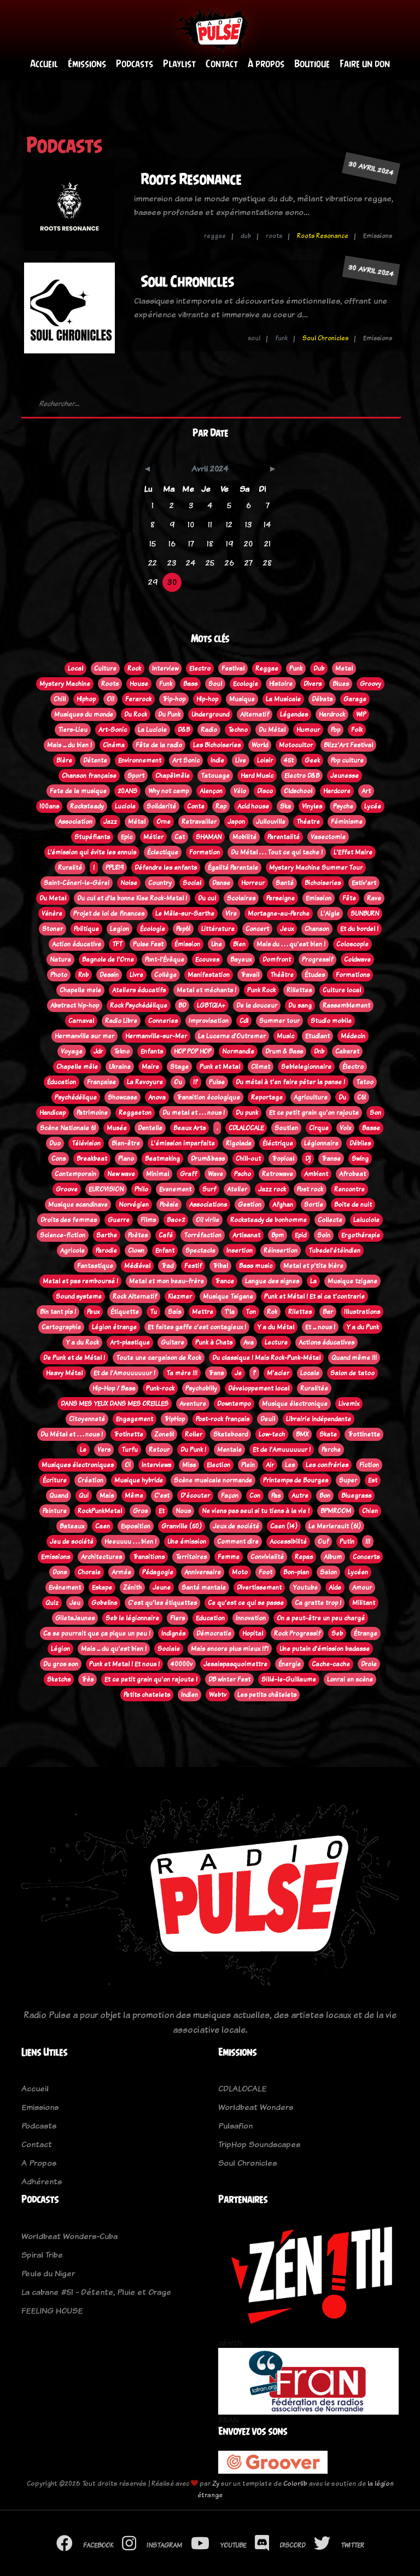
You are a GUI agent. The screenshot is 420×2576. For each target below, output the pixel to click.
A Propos (38, 2162)
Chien (370, 1511)
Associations (208, 1204)
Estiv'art (364, 883)
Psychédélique (76, 1097)
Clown (136, 1250)
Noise (128, 883)
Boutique (312, 63)
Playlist (179, 63)
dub (246, 235)
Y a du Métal (275, 1327)
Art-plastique (130, 1342)
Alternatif (254, 714)
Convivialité (267, 1556)
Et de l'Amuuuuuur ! (282, 1449)
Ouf (323, 1541)
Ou (178, 1082)
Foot (265, 1572)
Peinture (55, 1511)
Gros (140, 1511)
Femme (229, 1556)
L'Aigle (330, 913)
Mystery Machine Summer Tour (316, 867)
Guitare (172, 1342)
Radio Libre (121, 1020)
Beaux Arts (189, 1128)
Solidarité (161, 806)
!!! (367, 1541)
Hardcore (337, 791)
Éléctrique (277, 1143)
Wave (215, 1174)
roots (274, 235)
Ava (248, 1342)
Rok (272, 1311)
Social (192, 883)
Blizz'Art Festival (348, 745)
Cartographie (61, 1327)
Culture (105, 668)
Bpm (277, 1235)
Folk (357, 729)
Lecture (276, 1342)
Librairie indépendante (318, 1419)
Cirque (319, 1128)
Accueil (44, 63)
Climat (260, 1066)
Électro (353, 1066)
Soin (323, 1235)
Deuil (267, 1419)
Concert (257, 928)
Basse (371, 1128)
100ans (49, 806)
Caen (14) (284, 1526)
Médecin (353, 1036)
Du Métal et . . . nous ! (71, 1434)
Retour (159, 1449)
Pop (335, 729)
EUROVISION (106, 1189)
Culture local (342, 990)
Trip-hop (173, 699)
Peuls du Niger (48, 2273)
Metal (344, 668)
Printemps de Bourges (295, 1480)
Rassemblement (346, 1005)
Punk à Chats (213, 1342)
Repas (304, 1556)
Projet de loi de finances (108, 913)
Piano (126, 1158)
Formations (353, 974)
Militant (363, 1602)
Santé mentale (204, 1587)
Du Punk (169, 714)
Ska (285, 806)
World (260, 745)
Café (166, 1235)
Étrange (365, 1633)
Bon (324, 1495)
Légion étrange (114, 1327)
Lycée (372, 806)
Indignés (173, 1633)
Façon (229, 1495)
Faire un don (365, 63)
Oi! (110, 699)
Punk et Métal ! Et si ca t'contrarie (314, 1296)
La (313, 1281)
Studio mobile (331, 1020)
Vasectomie (328, 837)
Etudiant (317, 1036)
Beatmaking (162, 1158)
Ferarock (138, 699)
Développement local (258, 1388)
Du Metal (52, 898)
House (139, 683)
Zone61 (164, 1434)
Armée (121, 1572)
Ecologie (245, 683)
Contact (222, 63)
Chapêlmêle (172, 775)
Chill (60, 699)
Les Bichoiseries (217, 745)
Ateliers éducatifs (139, 990)
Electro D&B (301, 775)
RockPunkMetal (100, 1511)
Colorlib (295, 2483)
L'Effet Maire (353, 852)
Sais (174, 1311)
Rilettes (300, 1311)
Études (315, 974)
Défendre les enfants (166, 867)
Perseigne (280, 898)
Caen (102, 1526)
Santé (285, 883)
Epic (126, 837)
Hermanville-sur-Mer (156, 1036)
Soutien (286, 1128)
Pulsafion (235, 2125)
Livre (136, 974)
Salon (328, 1572)
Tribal (220, 1265)
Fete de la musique (78, 791)
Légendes (294, 714)
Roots (110, 683)
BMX (302, 1434)
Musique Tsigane (228, 1296)
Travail (250, 974)
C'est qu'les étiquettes (162, 1602)
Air (270, 1465)
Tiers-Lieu (73, 729)
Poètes (138, 1235)
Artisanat (246, 1235)
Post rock (310, 1189)
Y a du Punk (362, 1327)
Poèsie (169, 1204)
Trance (224, 1281)
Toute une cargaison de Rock (158, 1357)
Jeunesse (344, 775)
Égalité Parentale (233, 867)
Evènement (65, 1587)
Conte (196, 806)
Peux (93, 1311)
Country (160, 883)
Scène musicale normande (213, 1480)
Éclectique (162, 852)
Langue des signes (272, 1281)
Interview (165, 668)
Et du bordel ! (359, 928)
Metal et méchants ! (206, 990)
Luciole (125, 806)
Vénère (52, 913)
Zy (215, 2483)
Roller (193, 1434)
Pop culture (347, 760)
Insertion (239, 1250)
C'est (162, 1495)
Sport (135, 775)
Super (348, 1480)
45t (289, 760)
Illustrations (362, 1311)
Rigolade (239, 1143)
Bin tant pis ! (58, 1311)
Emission (318, 898)
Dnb (319, 1051)
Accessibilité (288, 1541)
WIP (361, 714)
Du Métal (272, 729)
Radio (209, 729)
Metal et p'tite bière (313, 1265)
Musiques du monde (83, 714)
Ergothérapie (360, 1235)
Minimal (157, 1174)
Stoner (52, 928)
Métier (153, 837)
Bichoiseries (323, 883)
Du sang (300, 1005)
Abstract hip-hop (74, 1005)
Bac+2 (176, 1220)
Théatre (308, 821)
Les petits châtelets (266, 1694)
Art (366, 791)
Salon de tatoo (352, 1373)
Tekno (122, 1051)
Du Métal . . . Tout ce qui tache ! (277, 852)
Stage (179, 1066)
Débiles (360, 1143)
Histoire (281, 683)
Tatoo (365, 1082)
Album (333, 1556)
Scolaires (241, 898)
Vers (103, 1449)
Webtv (217, 1694)
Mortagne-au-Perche (279, 913)
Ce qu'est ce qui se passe (246, 1602)
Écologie (152, 928)
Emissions (55, 1556)
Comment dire (238, 1541)
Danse (221, 883)
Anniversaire (202, 1572)
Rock (134, 668)
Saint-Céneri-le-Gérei (76, 883)
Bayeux (241, 959)
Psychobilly (201, 1388)
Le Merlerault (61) (334, 1526)
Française (101, 1082)
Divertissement (259, 1587)
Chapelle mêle (77, 1066)
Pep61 (183, 928)
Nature (60, 959)
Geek (312, 760)
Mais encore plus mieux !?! (230, 1648)
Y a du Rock (82, 1342)
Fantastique (95, 1265)
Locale (309, 1373)
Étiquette (124, 1311)
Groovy (370, 683)
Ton (251, 1311)
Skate (328, 1434)
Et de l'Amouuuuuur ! (124, 1373)
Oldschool (298, 791)
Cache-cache (331, 1664)
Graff (188, 1174)
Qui (84, 1495)
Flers (177, 1618)
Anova (157, 1097)
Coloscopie (352, 944)
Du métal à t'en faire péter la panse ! (290, 1082)
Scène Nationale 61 (68, 1128)
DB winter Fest (229, 1679)
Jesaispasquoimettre (235, 1664)
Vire (231, 913)
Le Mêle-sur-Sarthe (184, 913)
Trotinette (128, 1434)
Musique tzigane (352, 1281)
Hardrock (332, 714)
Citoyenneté (87, 1419)
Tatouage (215, 775)
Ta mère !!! (181, 1373)
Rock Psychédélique (138, 1005)
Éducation (61, 1082)
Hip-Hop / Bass (113, 1388)
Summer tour (279, 1020)
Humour (308, 729)
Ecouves (207, 959)
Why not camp (168, 791)
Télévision (86, 1143)
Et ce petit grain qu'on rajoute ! (150, 1679)
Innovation (251, 1618)
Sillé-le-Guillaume (288, 1679)
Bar (328, 1311)
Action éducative (76, 944)
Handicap (52, 1112)
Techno (238, 729)
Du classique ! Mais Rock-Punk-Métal (266, 1357)
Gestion (249, 1204)
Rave (374, 898)
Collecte (330, 1220)
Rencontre (349, 1189)
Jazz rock (272, 1189)
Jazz (110, 821)
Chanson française (89, 775)
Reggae (266, 668)
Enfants (152, 1051)
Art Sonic (186, 760)
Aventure (192, 1403)
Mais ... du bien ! (69, 745)
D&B (184, 729)
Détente (95, 760)
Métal (136, 821)
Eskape (102, 1587)
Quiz (52, 1602)
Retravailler (199, 821)
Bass (190, 683)
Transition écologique (208, 1097)
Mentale (229, 1449)
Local (75, 668)
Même (134, 1495)
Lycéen (358, 1572)
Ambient (316, 1174)
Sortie (313, 1204)
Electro (200, 668)
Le (83, 1449)
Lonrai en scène (350, 1679)
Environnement (139, 760)
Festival (232, 668)
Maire (150, 1066)
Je (238, 1373)
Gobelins (104, 1602)
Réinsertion (281, 1250)
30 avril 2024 (371, 168)
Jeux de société (236, 1526)
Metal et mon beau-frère (166, 1281)
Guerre (119, 1220)
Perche (331, 1449)
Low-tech (272, 1434)
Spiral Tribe (42, 2254)
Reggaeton (135, 1112)
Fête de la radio (159, 745)
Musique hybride (138, 1480)
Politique (86, 928)
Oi (128, 1465)
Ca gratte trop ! (318, 1602)
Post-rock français (222, 1419)
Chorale (89, 1572)
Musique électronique (295, 1403)
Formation (204, 852)
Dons (59, 1572)
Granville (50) (181, 1526)
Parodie (106, 1250)
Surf (209, 1189)
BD (182, 1005)
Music (285, 1036)
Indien (189, 1694)
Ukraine (120, 1066)
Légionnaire (321, 1143)
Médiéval (137, 1265)
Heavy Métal (64, 1373)
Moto (240, 1572)
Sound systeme (79, 1296)
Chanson (317, 928)
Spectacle (200, 1250)
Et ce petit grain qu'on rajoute (314, 1112)
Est (372, 1480)
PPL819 (115, 867)
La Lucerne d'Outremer (232, 1036)
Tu (153, 1311)
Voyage (72, 1051)
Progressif (317, 959)
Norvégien (134, 1204)
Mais (107, 1495)
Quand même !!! (354, 1357)
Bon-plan (296, 1572)
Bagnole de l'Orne (108, 959)
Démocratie (213, 1633)
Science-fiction (62, 1235)
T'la (229, 1311)
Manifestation (209, 974)
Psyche (343, 806)
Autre (299, 1495)
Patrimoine (92, 1112)
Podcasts (134, 63)
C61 (361, 1097)
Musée (117, 1128)
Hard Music (257, 775)
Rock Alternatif (135, 1296)
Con (254, 1495)
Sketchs (59, 1679)
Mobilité (244, 837)
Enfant (164, 1250)
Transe (331, 1158)
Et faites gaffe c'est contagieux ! (197, 1327)
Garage (354, 699)
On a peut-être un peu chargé (321, 1618)
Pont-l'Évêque (164, 959)
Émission (187, 944)
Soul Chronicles (187, 281)
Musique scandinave (78, 1204)
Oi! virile (207, 1220)
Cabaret (347, 1051)
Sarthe (106, 1235)
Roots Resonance (191, 179)
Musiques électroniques (78, 1465)
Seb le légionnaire (132, 1618)
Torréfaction (202, 1235)
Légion (60, 1648)
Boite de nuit (353, 1204)
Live (240, 760)
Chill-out (248, 1158)
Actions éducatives (326, 1342)
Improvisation (209, 1020)
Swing (360, 1158)
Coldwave (357, 959)
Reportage (267, 1097)
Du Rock (135, 714)
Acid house (253, 806)
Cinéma (114, 745)
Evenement (175, 1189)
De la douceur (256, 1005)
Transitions (149, 1556)
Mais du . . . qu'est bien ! (290, 944)
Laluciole (366, 1220)
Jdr (98, 1051)
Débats (322, 699)
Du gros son (60, 1664)
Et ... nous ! (320, 1327)
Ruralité (70, 867)
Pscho (242, 1174)
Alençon (211, 791)
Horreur (253, 883)
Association (75, 821)
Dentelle (150, 1128)
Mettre (202, 1311)
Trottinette (364, 1434)
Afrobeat (352, 1174)
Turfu (129, 1449)
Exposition (135, 1526)
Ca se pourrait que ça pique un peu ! (96, 1633)
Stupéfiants (92, 837)
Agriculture (311, 1097)
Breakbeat (92, 1158)
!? (195, 1082)
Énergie (289, 1664)
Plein (248, 1465)
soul (254, 338)
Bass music (255, 1265)
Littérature (218, 928)
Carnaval (81, 1020)
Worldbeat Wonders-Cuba (69, 2236)
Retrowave (277, 1174)
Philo (141, 1189)
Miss (189, 1465)
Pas (276, 1495)
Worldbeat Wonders (255, 2107)
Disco (265, 791)
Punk (295, 668)
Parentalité (283, 837)
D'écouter (195, 1495)
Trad (167, 1265)
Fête (349, 898)
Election (218, 1465)
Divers (313, 683)
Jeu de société (72, 1541)
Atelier (237, 1189)
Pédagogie (157, 1572)
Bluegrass (356, 1495)
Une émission (186, 1541)
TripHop (174, 1419)
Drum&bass (208, 1158)
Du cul (207, 898)
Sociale (169, 1648)
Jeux (287, 928)
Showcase (122, 1097)
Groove (67, 1189)
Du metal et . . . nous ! (193, 1112)
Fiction (369, 1465)
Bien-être (126, 1143)
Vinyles (312, 806)
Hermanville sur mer (84, 1036)
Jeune (162, 1587)
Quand (58, 1495)
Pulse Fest (148, 944)
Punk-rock (160, 1388)
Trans (216, 1373)
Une (216, 944)
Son (375, 1112)
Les (290, 1465)
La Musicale (283, 699)
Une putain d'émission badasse (324, 1648)
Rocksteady (87, 806)
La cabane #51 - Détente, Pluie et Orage (96, 2292)
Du (342, 1097)
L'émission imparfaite (183, 1143)
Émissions (87, 63)
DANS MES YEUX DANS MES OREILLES (114, 1403)
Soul (215, 683)
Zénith (132, 1587)
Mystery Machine (64, 683)
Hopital (252, 1633)
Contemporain (75, 1174)
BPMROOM (335, 1511)
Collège (165, 974)
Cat (179, 837)
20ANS (127, 791)
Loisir (265, 760)
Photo (58, 974)
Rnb (83, 974)
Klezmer (180, 1296)
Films (148, 1220)
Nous (183, 1511)
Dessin (109, 974)
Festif (193, 1265)
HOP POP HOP (192, 1051)
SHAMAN (208, 837)
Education (210, 1618)
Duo (55, 1143)
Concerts (366, 1556)
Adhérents (41, 2181)
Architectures (101, 1556)
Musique (242, 699)
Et (162, 1511)
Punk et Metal (220, 1066)
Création (90, 1480)
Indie (217, 760)
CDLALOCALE (246, 1128)
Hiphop (86, 699)
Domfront (276, 959)
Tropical (283, 1158)
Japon (236, 821)
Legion (119, 928)
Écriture (55, 1480)
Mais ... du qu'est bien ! (114, 1648)
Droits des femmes (68, 1220)
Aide (335, 1587)
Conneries (163, 1020)
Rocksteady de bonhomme (268, 1220)
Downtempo (234, 1403)
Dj (308, 1158)
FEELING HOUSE (52, 2310)
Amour (362, 1587)
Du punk (247, 1112)
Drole (369, 1664)
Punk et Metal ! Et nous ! (124, 1664)
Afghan (282, 1204)
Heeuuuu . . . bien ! (130, 1541)
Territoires (191, 1556)
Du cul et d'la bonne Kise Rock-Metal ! (132, 898)
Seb (337, 1633)
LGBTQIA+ (211, 1005)
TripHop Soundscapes (259, 2144)
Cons (58, 1158)
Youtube (305, 1587)
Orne (163, 821)
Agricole (72, 1250)
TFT (117, 944)
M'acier (278, 1373)
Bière (64, 760)
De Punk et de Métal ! (74, 1357)
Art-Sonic (112, 729)
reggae (215, 235)
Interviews (156, 1465)
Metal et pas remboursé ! (80, 1281)
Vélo (240, 791)
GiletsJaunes (75, 1618)
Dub (318, 668)
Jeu (74, 1602)
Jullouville (270, 821)
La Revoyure (145, 1082)
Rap (220, 806)
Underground (210, 714)
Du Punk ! (193, 1449)
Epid (300, 1235)
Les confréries (327, 1465)
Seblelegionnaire (306, 1066)
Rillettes (299, 990)
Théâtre (282, 974)
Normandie (238, 1051)
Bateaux (72, 1526)
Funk (165, 683)
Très (87, 1679)
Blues (340, 683)
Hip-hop (207, 699)
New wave (121, 1174)
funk (281, 338)
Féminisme (347, 821)
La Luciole (152, 729)
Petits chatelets (147, 1694)
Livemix (349, 1403)
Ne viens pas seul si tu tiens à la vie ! (256, 1511)
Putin (347, 1541)
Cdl (244, 1020)
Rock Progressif (297, 1633)
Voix (345, 1128)
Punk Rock (261, 990)
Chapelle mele (80, 990)
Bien (239, 944)
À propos (266, 63)
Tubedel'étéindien (334, 1250)
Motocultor (296, 745)
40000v (181, 1664)
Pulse (217, 1082)
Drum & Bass (284, 1051)
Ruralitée (314, 1388)
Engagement (134, 1419)
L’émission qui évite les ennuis (92, 852)
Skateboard (230, 1434)
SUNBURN (365, 913)
